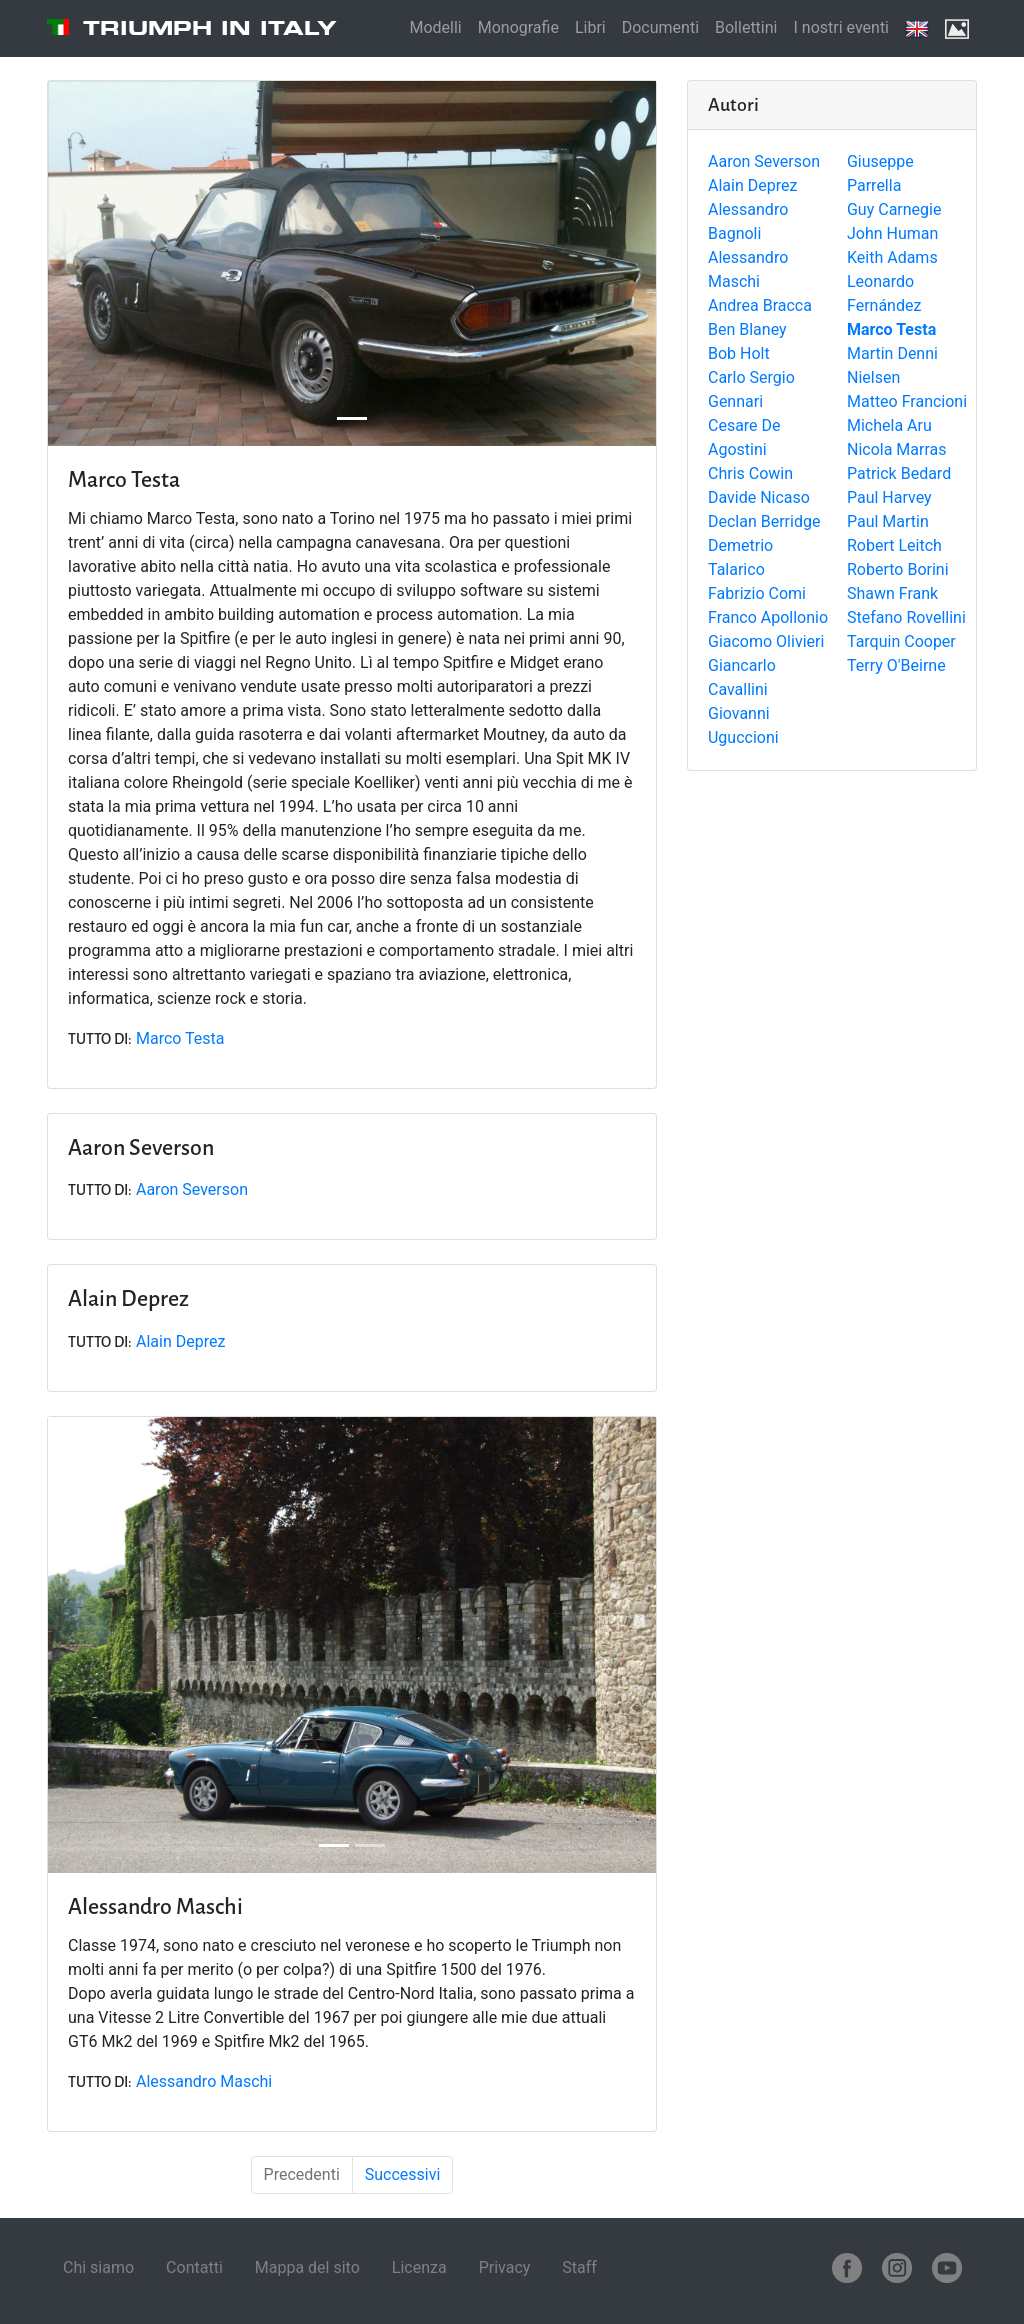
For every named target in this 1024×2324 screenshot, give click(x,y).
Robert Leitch (894, 545)
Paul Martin (888, 521)
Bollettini (746, 27)
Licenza (419, 2267)
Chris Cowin (750, 473)
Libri (590, 27)
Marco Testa (180, 1038)
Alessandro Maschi (204, 2081)
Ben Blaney (747, 329)
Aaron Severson (764, 161)
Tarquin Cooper (901, 641)
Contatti (194, 2267)
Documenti (660, 27)
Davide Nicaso (759, 497)
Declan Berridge (764, 521)
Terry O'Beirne (896, 665)
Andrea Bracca (760, 305)
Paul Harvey (889, 497)
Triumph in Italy (210, 28)
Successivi (403, 2174)
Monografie (518, 27)
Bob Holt (739, 353)
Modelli (435, 27)
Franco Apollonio (768, 617)
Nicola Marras (897, 449)
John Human (892, 233)
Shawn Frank (892, 593)
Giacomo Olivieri (766, 641)
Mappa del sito (307, 2267)
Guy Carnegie (894, 209)
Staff (579, 2267)
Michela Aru (889, 425)
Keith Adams (892, 257)
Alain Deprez (752, 185)
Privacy (505, 2267)
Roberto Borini (898, 569)
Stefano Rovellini (906, 617)
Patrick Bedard (899, 473)
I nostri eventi (841, 27)
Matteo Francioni (907, 401)
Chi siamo (98, 2267)
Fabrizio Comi (757, 593)
